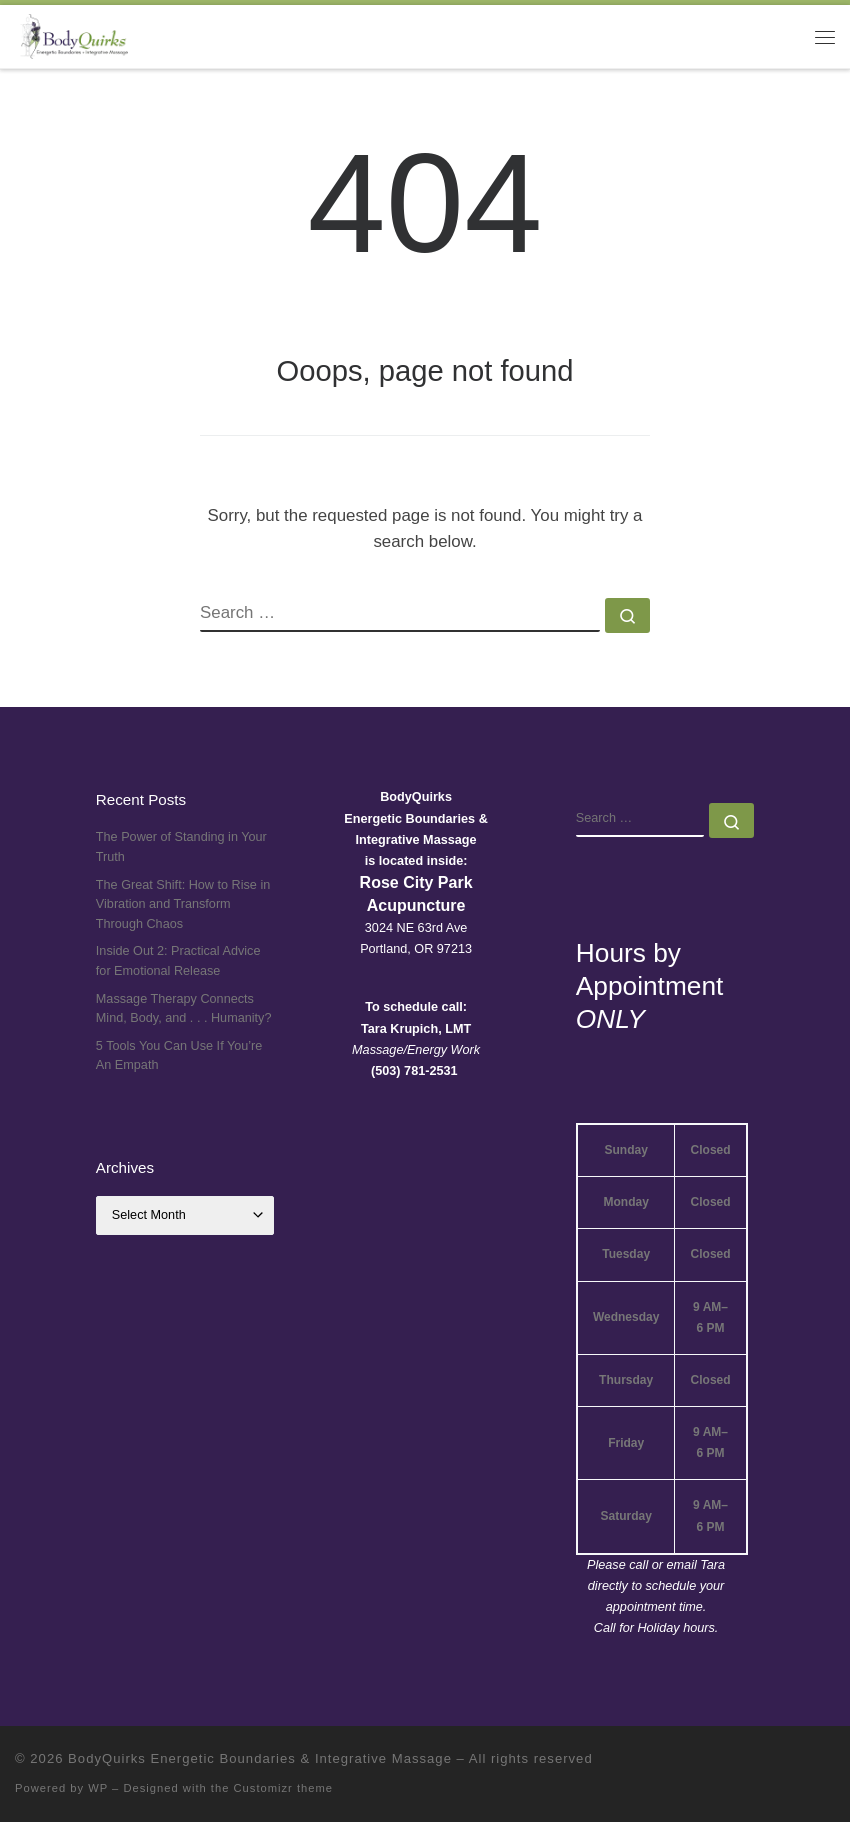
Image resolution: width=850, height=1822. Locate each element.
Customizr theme (284, 1788)
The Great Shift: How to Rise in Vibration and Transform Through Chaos (183, 904)
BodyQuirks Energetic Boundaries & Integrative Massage (260, 1758)
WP (98, 1788)
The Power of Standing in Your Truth (181, 847)
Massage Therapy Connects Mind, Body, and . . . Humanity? (184, 1009)
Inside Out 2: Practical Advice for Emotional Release (178, 961)
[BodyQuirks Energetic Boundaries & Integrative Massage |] (71, 34)
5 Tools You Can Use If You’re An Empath (179, 1056)
